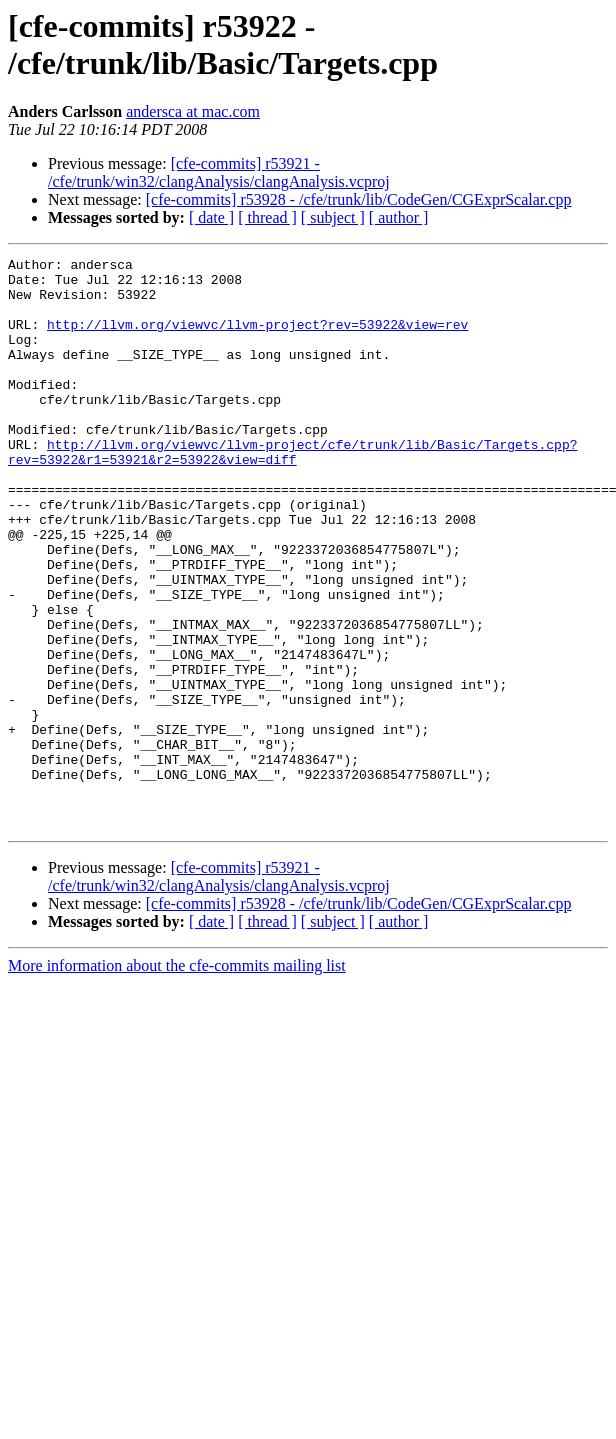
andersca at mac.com (193, 111)
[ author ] (399, 217)
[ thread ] (267, 217)
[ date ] (211, 217)
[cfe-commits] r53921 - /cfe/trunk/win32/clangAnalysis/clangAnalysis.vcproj (219, 172)
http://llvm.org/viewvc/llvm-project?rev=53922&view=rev (257, 339)
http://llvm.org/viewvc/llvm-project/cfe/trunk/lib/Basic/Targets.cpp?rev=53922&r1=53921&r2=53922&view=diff (292, 492)
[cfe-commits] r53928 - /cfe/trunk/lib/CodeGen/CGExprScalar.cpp (359, 199)
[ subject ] (333, 217)
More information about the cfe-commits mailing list (177, 1079)
